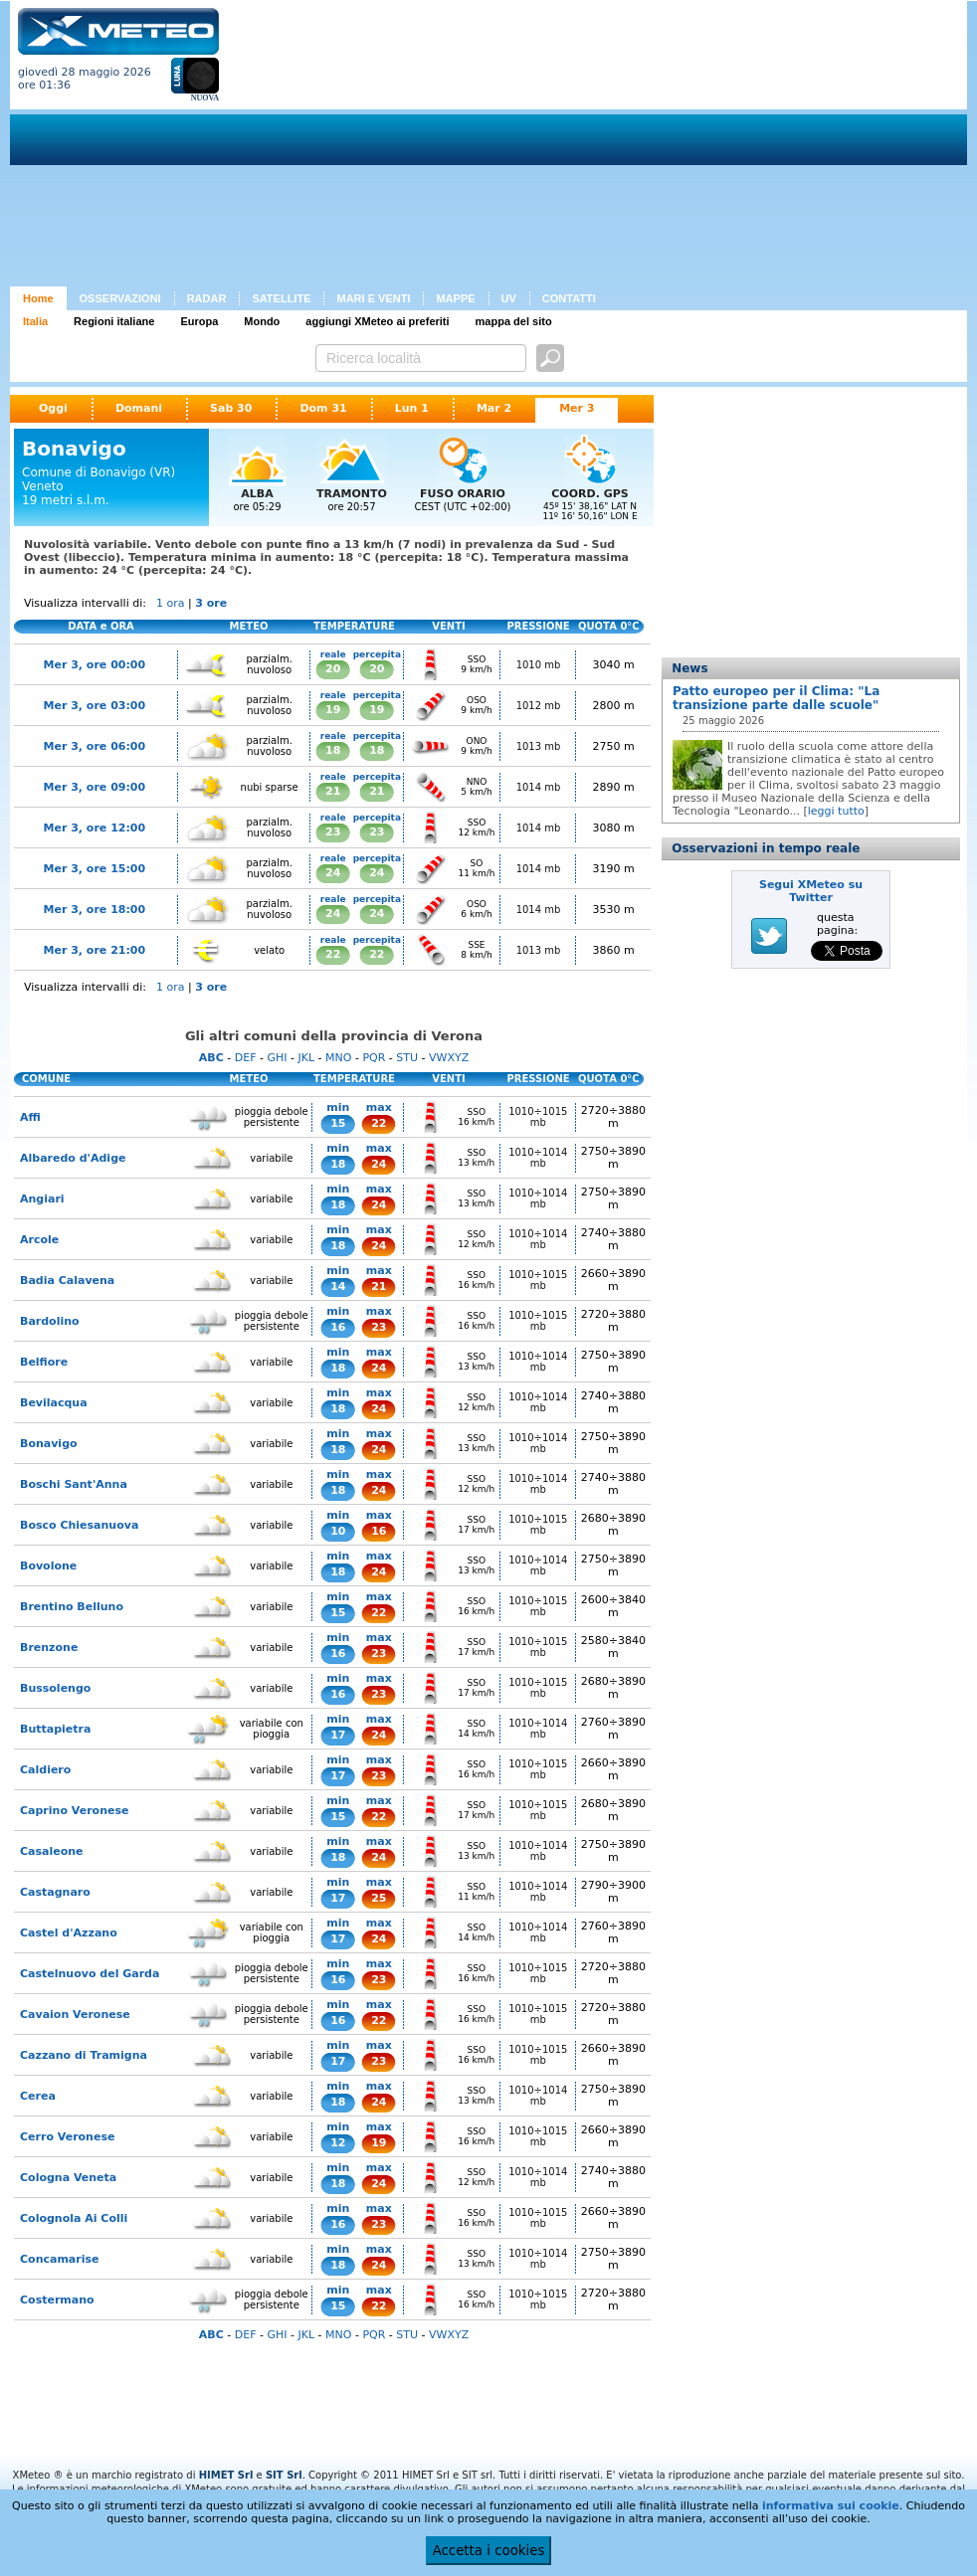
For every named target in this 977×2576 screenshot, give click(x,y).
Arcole (39, 1239)
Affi (30, 1117)
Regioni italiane (114, 321)
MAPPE (455, 298)
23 (332, 832)
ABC (211, 1057)
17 (337, 1735)
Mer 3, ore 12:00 (95, 828)
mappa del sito (514, 321)
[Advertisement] (504, 147)
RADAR (207, 298)
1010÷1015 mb (537, 1117)
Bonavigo (49, 1443)
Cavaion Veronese (75, 2014)
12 (337, 2142)
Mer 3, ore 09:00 (95, 787)
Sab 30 (231, 408)
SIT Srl (284, 2475)
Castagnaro (55, 1892)
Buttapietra (55, 1729)
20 (332, 668)
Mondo (262, 321)
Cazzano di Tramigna (83, 2055)
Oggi (53, 408)
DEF (246, 1057)
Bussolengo (55, 1688)
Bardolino (50, 1321)
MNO (338, 1057)
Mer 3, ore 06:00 (95, 746)
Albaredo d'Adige (72, 1158)
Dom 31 (322, 408)
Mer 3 (576, 408)
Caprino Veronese (74, 1810)
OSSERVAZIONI (120, 298)
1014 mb (538, 787)
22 (332, 954)
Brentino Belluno (71, 1606)
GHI (277, 1057)
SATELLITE (281, 298)
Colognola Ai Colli (73, 2218)
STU (407, 1057)
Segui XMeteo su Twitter (811, 891)
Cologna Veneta (68, 2177)
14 (337, 1286)
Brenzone (49, 1647)
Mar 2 (494, 408)
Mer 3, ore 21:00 (95, 950)
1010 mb (538, 664)
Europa (199, 321)
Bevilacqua (54, 1402)
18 (332, 750)
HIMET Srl (226, 2475)
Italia (35, 321)
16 (337, 1327)
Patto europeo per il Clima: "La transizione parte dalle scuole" (776, 698)
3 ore (211, 603)
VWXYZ (449, 1057)
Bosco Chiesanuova (79, 1525)
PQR (373, 1057)
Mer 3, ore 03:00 (95, 705)
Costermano (57, 2300)
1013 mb (538, 746)
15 (337, 1123)
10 (337, 1531)
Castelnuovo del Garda (89, 1973)
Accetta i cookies (489, 2550)
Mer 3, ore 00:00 (95, 664)
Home (38, 298)
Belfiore (44, 1362)
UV (508, 298)
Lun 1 (412, 408)
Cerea (38, 2096)
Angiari (42, 1199)
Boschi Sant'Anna (73, 1484)
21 (332, 791)
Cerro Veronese (67, 2136)
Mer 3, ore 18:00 (95, 909)
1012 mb (538, 705)
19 (332, 709)
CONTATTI (569, 298)
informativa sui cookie (830, 2505)
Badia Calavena (67, 1280)
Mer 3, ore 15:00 (95, 868)
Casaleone (52, 1851)
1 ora (170, 603)
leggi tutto (836, 811)
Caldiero (45, 1769)
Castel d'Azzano (68, 1933)
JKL (305, 1057)
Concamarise (59, 2259)
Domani (138, 408)
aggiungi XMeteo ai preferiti (377, 321)
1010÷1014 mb (537, 1158)
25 (378, 1898)
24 (332, 872)
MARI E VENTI (373, 298)
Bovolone (48, 1566)
